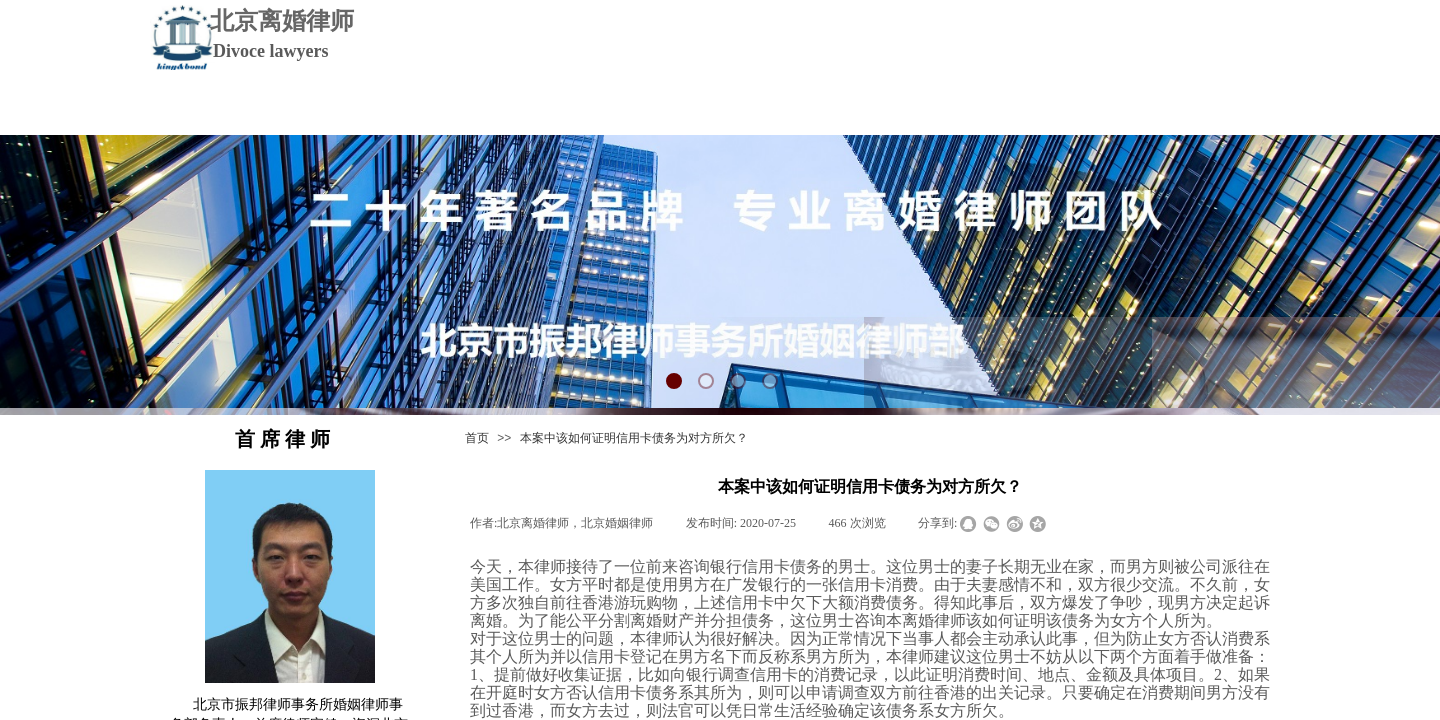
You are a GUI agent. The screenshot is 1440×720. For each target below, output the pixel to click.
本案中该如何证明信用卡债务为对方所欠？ (634, 438)
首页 (477, 438)
